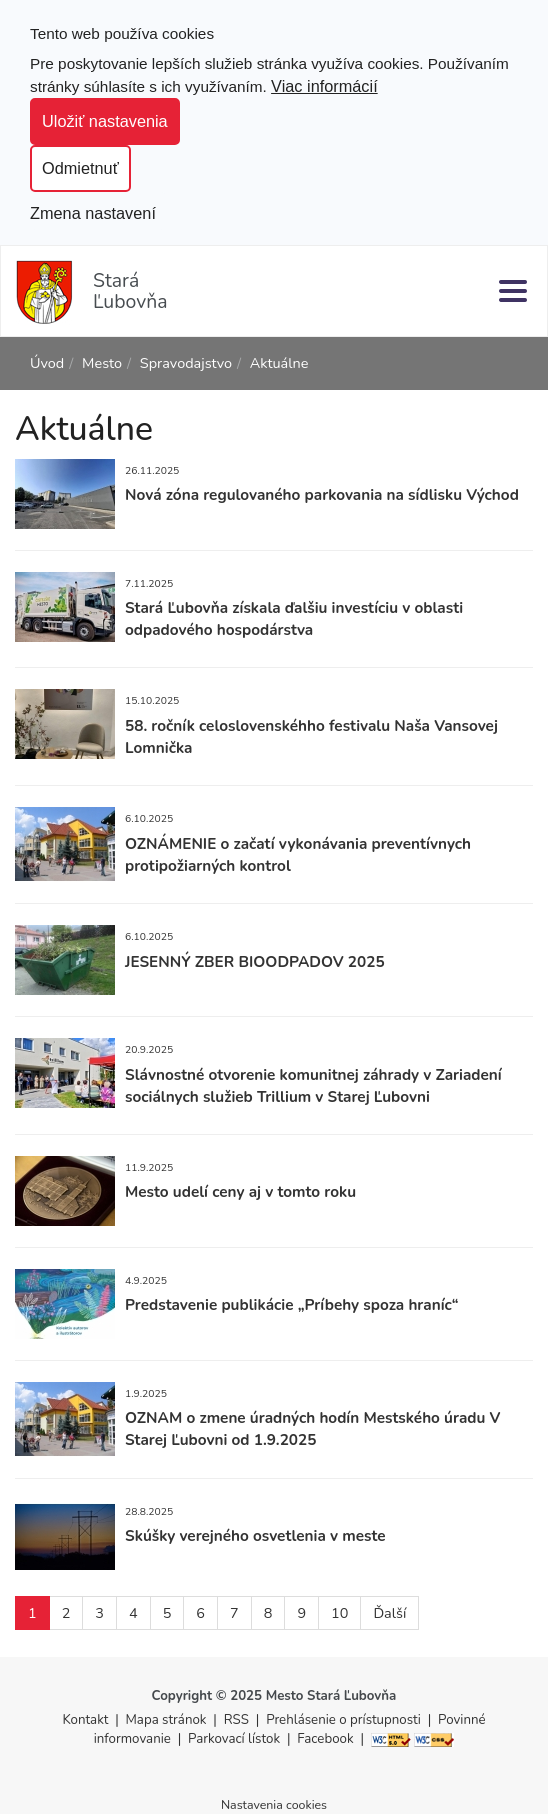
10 (339, 1613)
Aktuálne (279, 363)
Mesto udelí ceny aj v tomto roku (240, 1191)
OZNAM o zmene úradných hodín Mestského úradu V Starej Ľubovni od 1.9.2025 (312, 1428)
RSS (238, 1720)
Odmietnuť (80, 168)
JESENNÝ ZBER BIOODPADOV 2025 (255, 961)
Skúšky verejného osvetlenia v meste (255, 1535)
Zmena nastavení (93, 213)
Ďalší (389, 1613)
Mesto (102, 363)
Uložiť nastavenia (105, 121)
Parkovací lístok (234, 1739)
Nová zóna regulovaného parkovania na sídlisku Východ (322, 494)
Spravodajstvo (186, 363)
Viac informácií (324, 86)
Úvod (47, 363)
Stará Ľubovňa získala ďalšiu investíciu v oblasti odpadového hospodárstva (294, 618)
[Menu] (513, 290)
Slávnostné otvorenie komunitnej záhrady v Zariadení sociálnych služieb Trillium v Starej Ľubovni (313, 1085)
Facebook (325, 1739)
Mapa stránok (166, 1720)
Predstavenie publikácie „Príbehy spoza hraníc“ (292, 1304)
